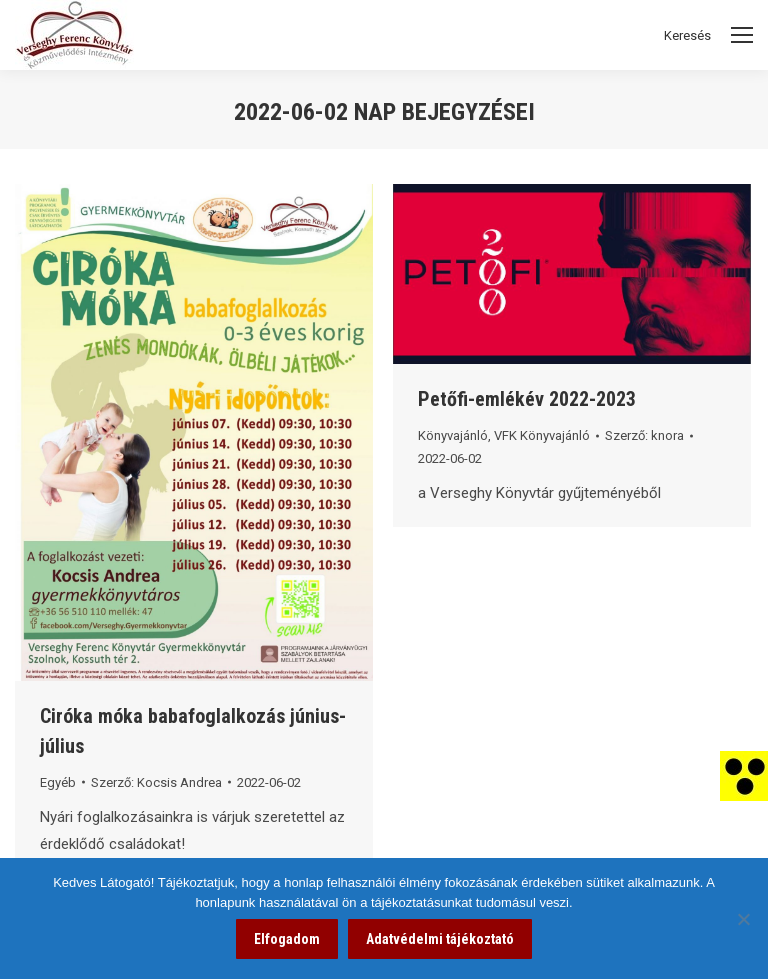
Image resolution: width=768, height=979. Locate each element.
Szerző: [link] (156, 782)
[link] (744, 775)
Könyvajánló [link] (453, 435)
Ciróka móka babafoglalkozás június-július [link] (193, 731)
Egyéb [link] (58, 782)
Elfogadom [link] (287, 939)
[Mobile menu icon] (742, 35)
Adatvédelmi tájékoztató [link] (440, 939)
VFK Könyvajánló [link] (542, 435)
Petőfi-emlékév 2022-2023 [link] (527, 399)
